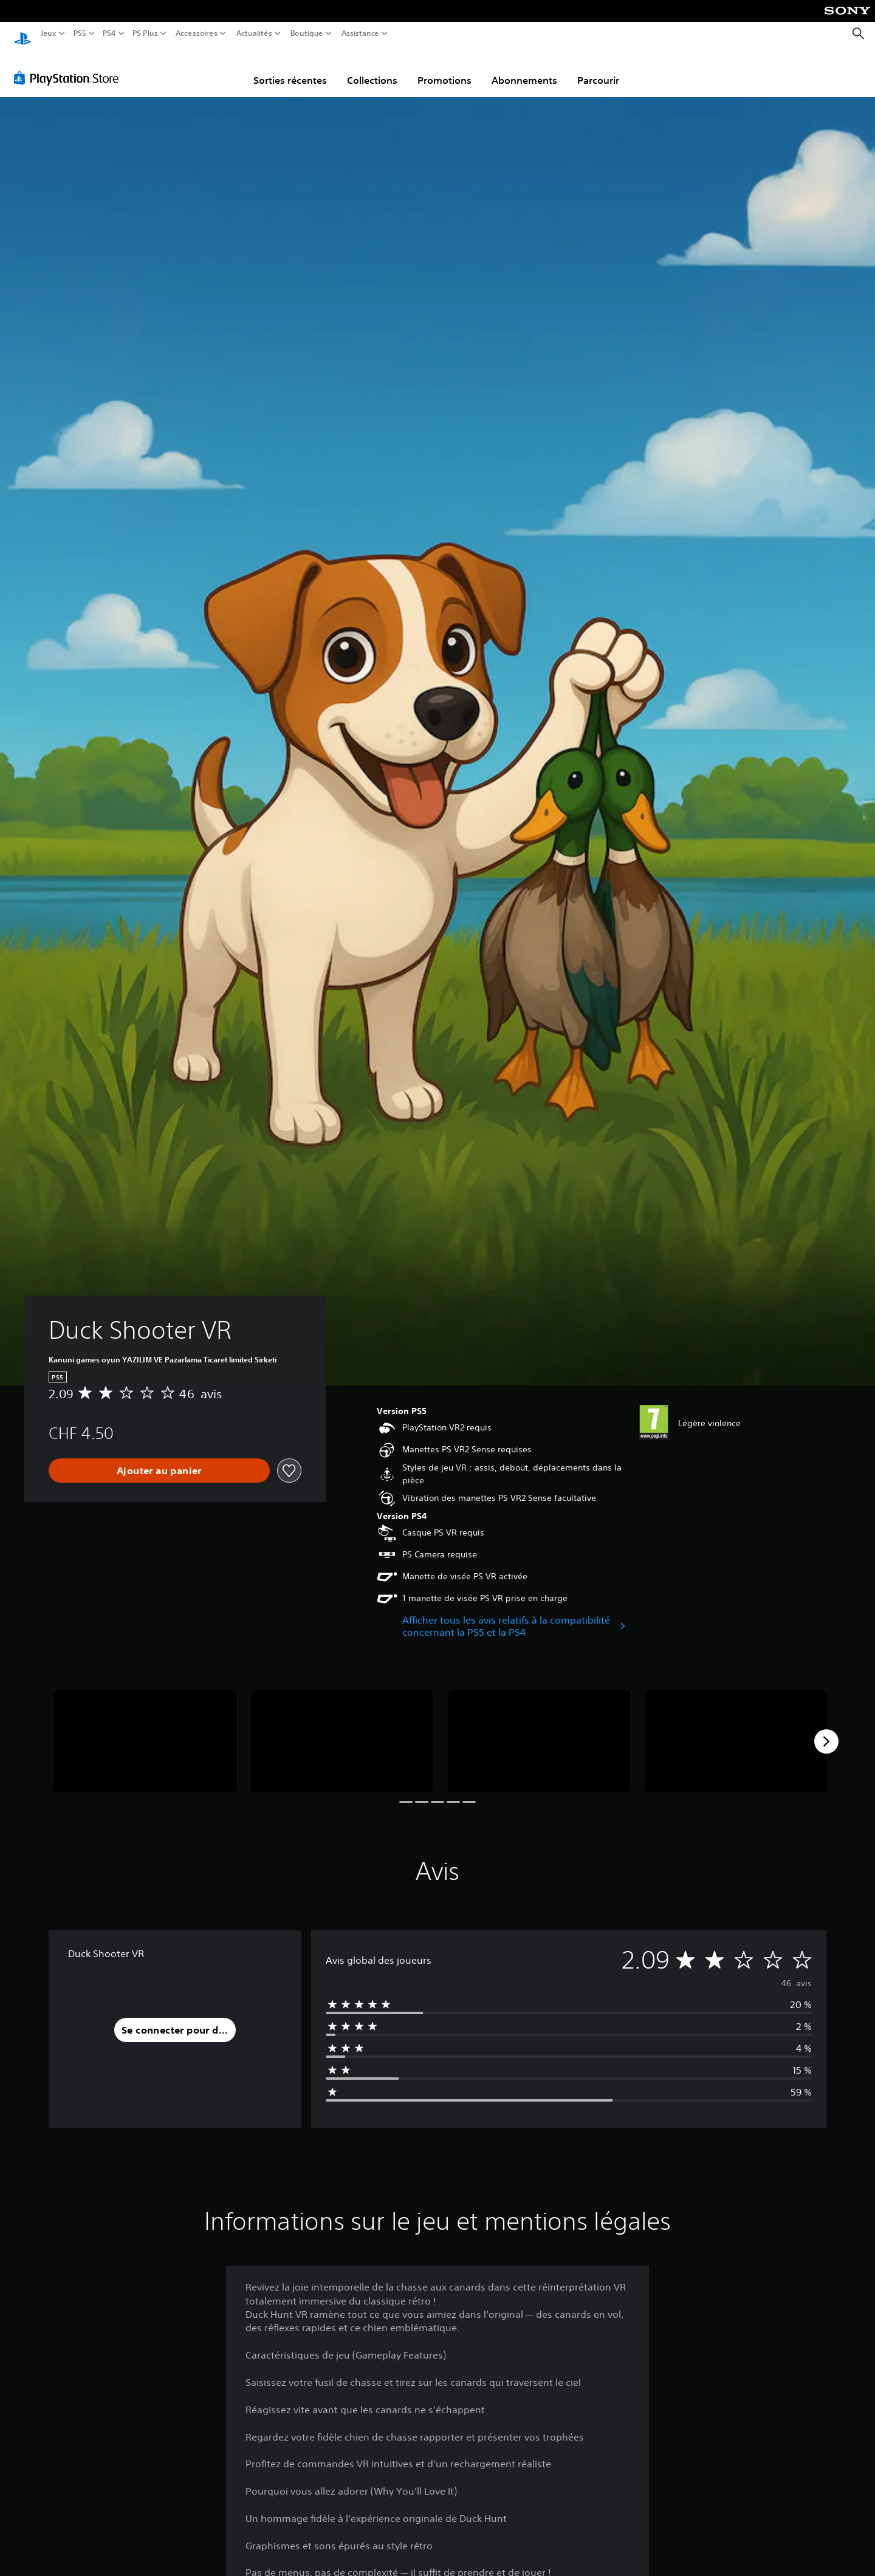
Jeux (49, 33)
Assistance (360, 33)
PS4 (108, 33)
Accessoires (196, 33)
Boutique (306, 33)
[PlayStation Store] (69, 66)
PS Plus (145, 33)
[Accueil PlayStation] (22, 34)
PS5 (79, 33)
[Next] (826, 1730)
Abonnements (524, 69)
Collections (372, 69)
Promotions (444, 69)
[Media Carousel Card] (145, 1730)
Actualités (254, 33)
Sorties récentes (290, 69)
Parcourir (598, 69)
